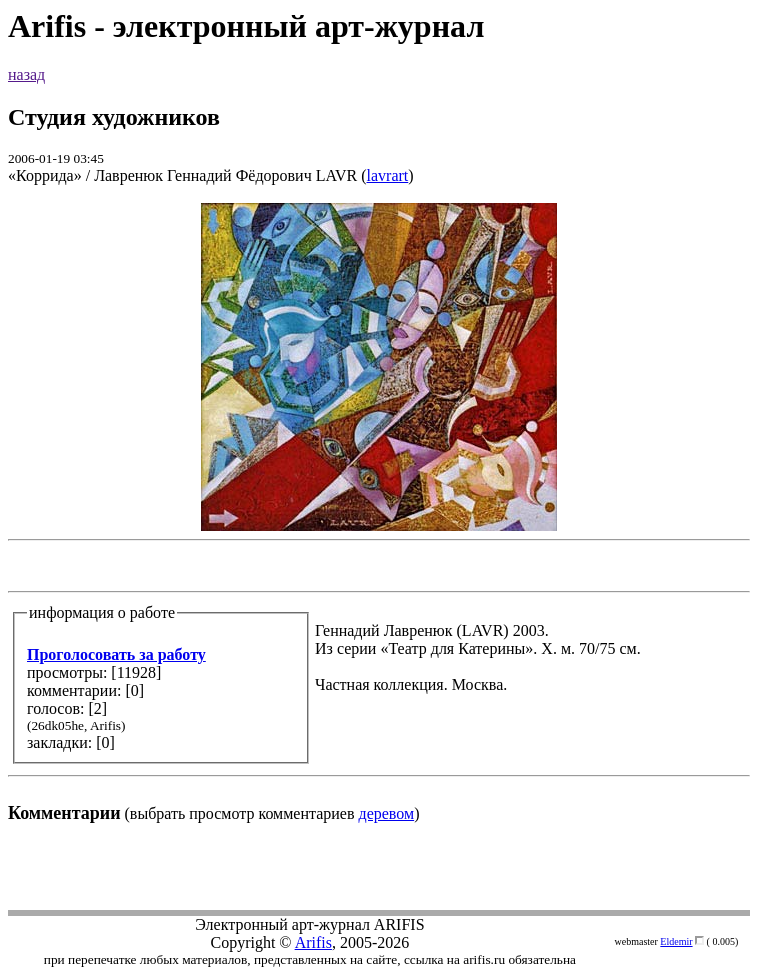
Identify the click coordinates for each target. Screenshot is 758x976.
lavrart (388, 175)
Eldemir (676, 941)
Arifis (313, 942)
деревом (387, 813)
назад (26, 74)
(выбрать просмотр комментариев (379, 512)
